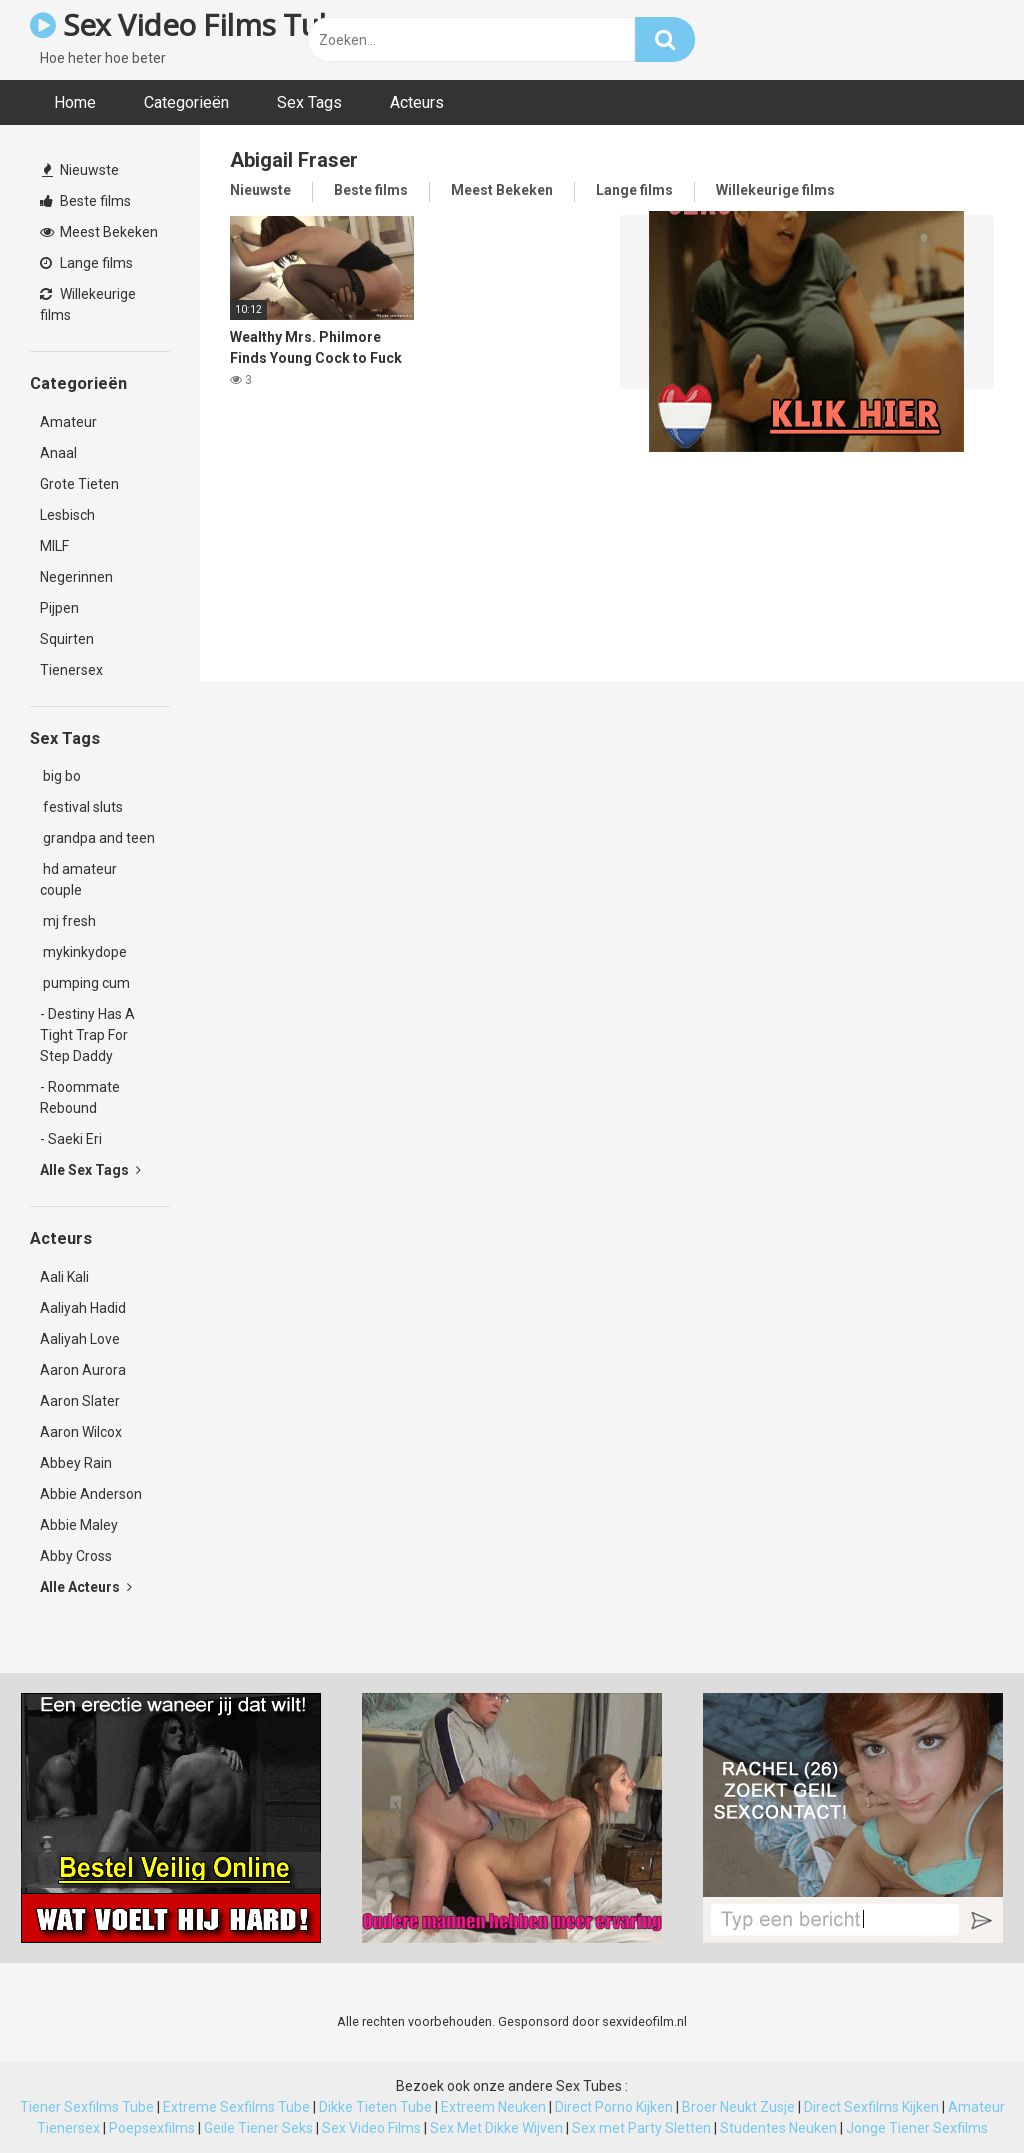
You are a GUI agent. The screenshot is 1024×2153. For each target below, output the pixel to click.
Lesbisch (67, 515)
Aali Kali (64, 1277)
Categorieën (186, 102)
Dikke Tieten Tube (375, 2107)
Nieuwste (80, 170)
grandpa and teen (97, 838)
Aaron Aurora (83, 1370)
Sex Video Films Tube (191, 24)
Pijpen (59, 608)
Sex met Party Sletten (641, 2128)
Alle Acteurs (86, 1587)
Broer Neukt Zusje (738, 2107)
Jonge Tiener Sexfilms (917, 2128)
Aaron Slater (80, 1401)
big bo (60, 776)
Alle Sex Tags (90, 1170)
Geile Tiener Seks (258, 2128)
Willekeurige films (88, 304)
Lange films (86, 263)
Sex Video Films (371, 2128)
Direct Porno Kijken (614, 2107)
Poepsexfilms (152, 2128)
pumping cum (85, 983)
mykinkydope (83, 952)
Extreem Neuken (493, 2107)
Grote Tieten (79, 484)
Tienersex (71, 670)
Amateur (68, 422)
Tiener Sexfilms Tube (87, 2107)
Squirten (67, 639)
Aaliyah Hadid (83, 1308)
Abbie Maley (79, 1525)
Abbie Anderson (91, 1494)
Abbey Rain (76, 1463)
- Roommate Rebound (80, 1097)
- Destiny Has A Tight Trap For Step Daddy (87, 1035)
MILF (54, 546)
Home (75, 102)
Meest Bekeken (99, 232)
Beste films (85, 201)
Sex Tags (309, 102)
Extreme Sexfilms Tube (236, 2107)
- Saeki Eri (71, 1139)
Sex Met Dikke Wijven (496, 2128)
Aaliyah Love (80, 1339)
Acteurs (417, 102)
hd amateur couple (78, 879)
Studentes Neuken (778, 2128)
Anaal (58, 453)
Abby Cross (76, 1556)
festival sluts (81, 807)
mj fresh (68, 921)
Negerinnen (76, 577)
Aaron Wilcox (81, 1432)
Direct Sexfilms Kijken (871, 2107)
